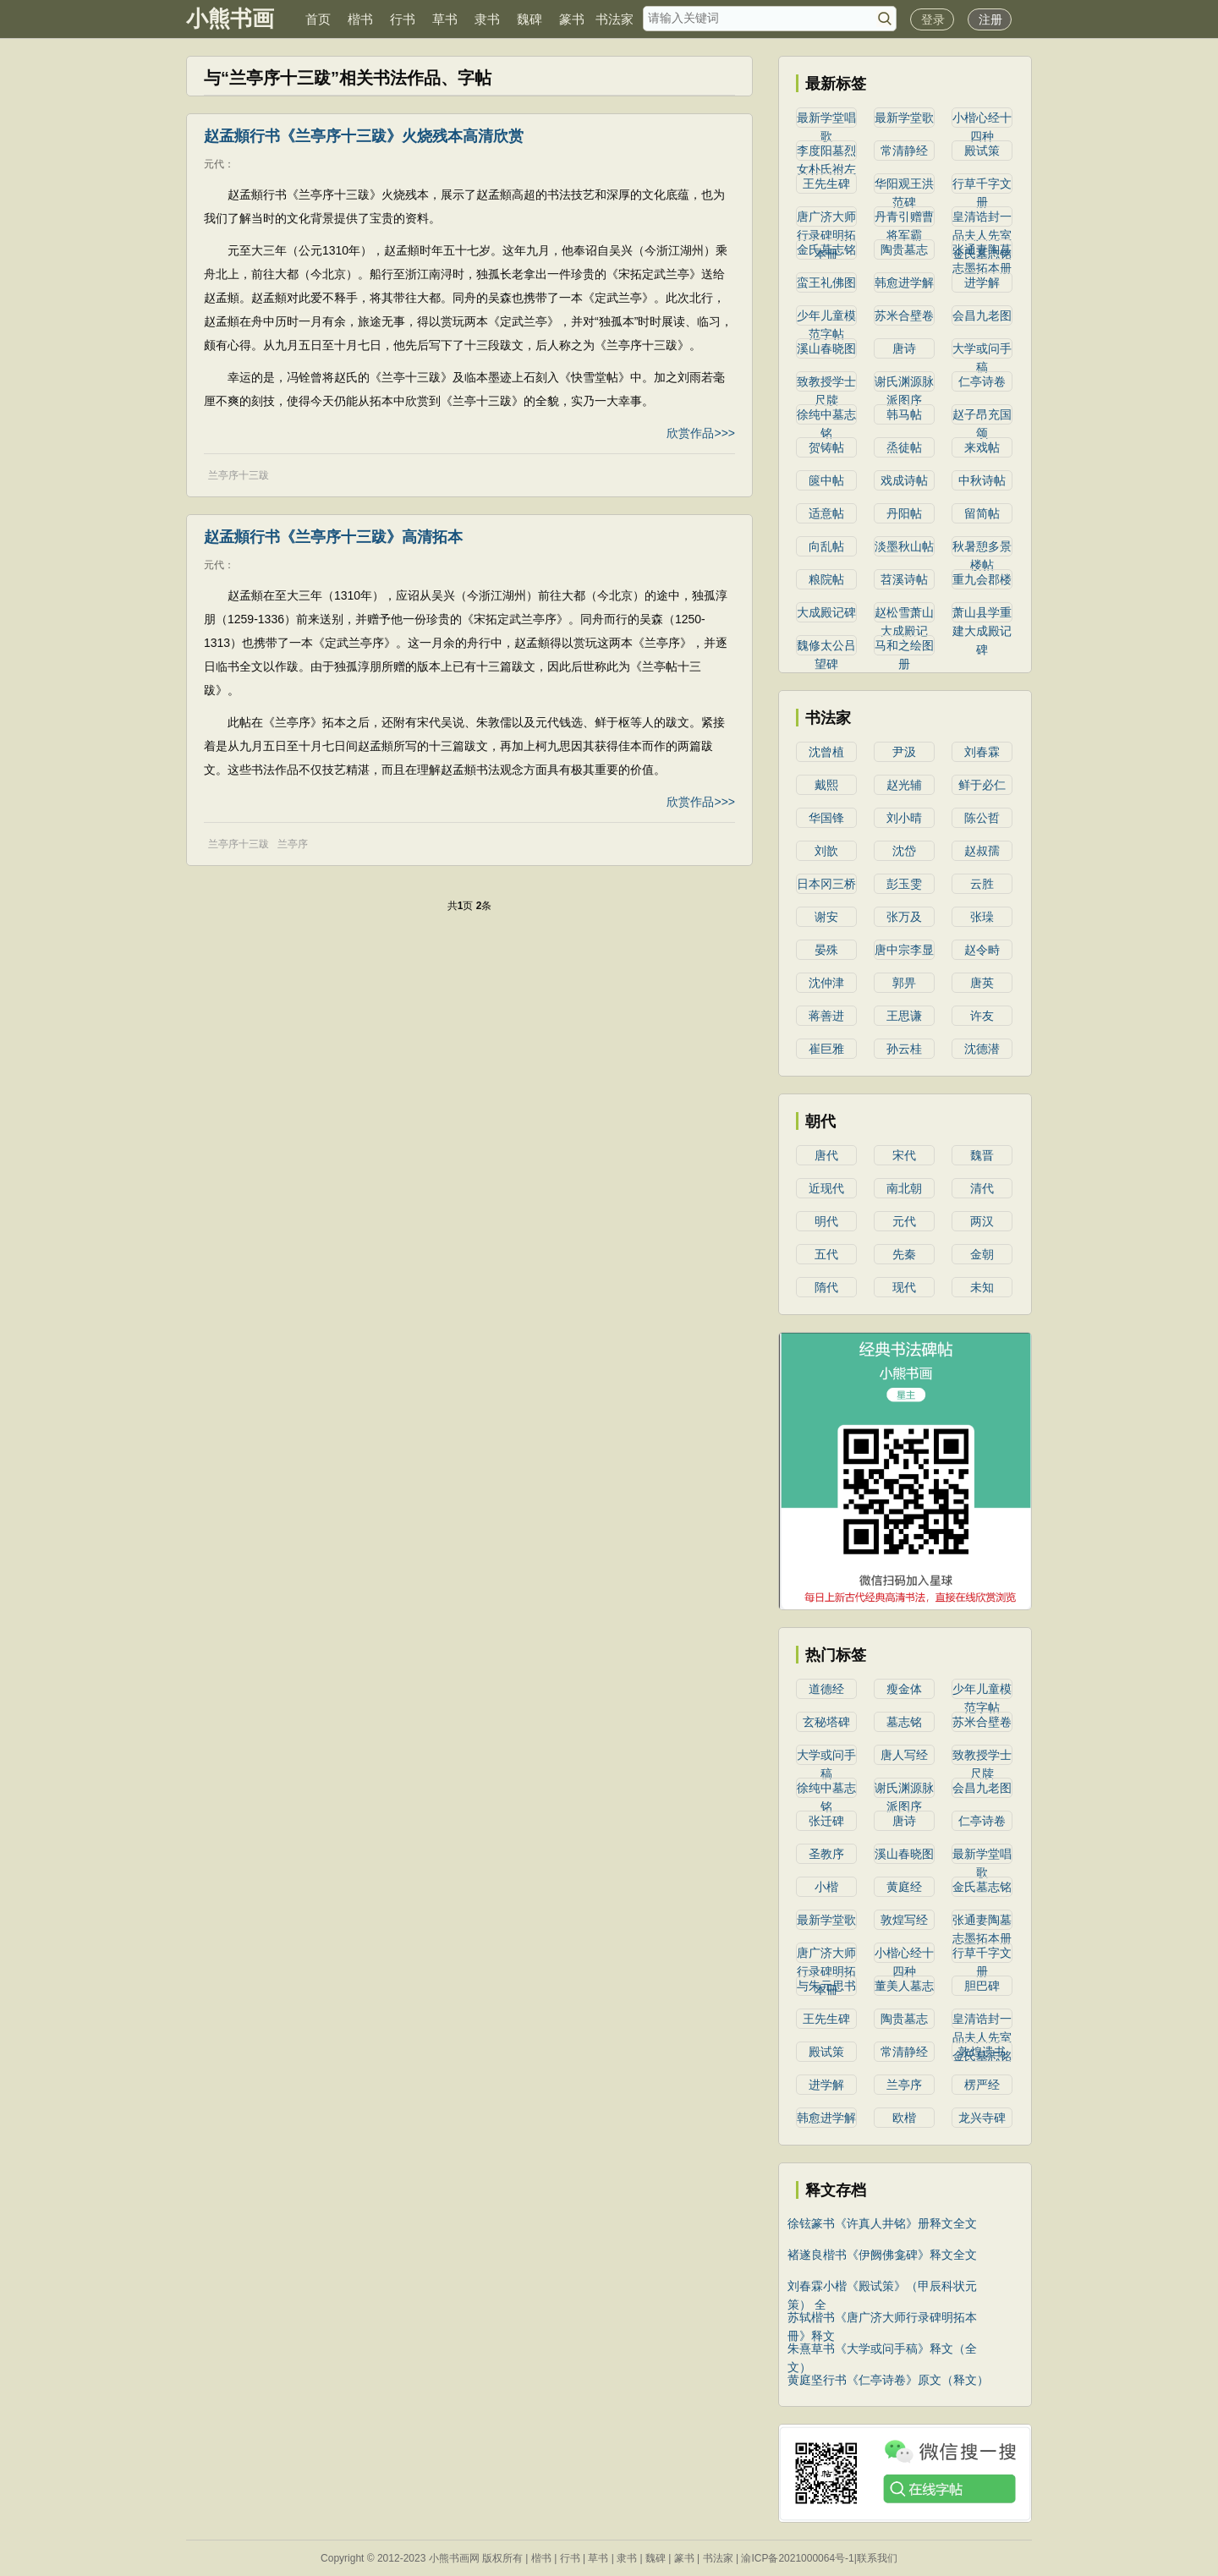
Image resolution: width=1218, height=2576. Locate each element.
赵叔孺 (982, 851)
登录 (933, 19)
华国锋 (826, 818)
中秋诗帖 (982, 480)
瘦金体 (904, 1689)
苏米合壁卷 (904, 315)
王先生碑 (826, 183)
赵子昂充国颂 (982, 416)
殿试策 (982, 150)
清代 (982, 1188)
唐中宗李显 (904, 949)
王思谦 (904, 1015)
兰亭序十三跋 (238, 475)
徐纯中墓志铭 (826, 416)
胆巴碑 (982, 1985)
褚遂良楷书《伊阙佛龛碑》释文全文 (882, 2254)
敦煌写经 (904, 1920)
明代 (826, 1221)
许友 (982, 1015)
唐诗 (904, 348)
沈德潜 (982, 1048)
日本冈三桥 (826, 884)
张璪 (982, 917)
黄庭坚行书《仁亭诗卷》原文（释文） (888, 2380)
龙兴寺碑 (982, 2117)
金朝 (982, 1254)
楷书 (360, 19)
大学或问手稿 (982, 350)
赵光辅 (904, 785)
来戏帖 (982, 447)
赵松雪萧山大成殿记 (904, 614)
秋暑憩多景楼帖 (982, 548)
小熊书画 (230, 18)
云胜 (982, 884)
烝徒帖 (904, 447)
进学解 (982, 282)
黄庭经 (904, 1887)
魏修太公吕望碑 (826, 647)
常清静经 (904, 150)
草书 (445, 19)
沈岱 (904, 851)
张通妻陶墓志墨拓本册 (982, 251)
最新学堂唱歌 (826, 119)
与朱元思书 (826, 1985)
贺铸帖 (826, 447)
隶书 (487, 19)
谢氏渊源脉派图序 (904, 383)
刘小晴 (904, 818)
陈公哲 (982, 818)
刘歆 (826, 851)
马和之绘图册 (904, 647)
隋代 (826, 1287)
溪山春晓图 (826, 348)
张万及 (904, 917)
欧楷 (904, 2117)
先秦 (904, 1254)
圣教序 (826, 1854)
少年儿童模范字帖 (826, 317)
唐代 (826, 1155)
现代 (904, 1287)
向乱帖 (826, 546)
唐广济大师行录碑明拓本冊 (826, 218)
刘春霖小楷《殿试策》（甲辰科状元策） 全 (882, 2287)
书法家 (614, 19)
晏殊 (826, 949)
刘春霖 (982, 752)
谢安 (826, 917)
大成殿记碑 (826, 612)
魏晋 (982, 1155)
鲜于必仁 (982, 785)
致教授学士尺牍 (826, 383)
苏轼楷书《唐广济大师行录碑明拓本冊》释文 (882, 2318)
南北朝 (904, 1188)
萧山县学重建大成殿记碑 (982, 614)
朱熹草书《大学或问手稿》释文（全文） (882, 2350)
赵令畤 (982, 949)
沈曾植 (826, 752)
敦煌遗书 (982, 2051)
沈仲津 (826, 982)
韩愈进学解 (904, 282)
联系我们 (877, 2558)
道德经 (826, 1689)
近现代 (826, 1188)
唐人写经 (904, 1755)
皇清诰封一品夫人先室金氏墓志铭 (982, 218)
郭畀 (904, 982)
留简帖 (982, 513)
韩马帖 (904, 414)
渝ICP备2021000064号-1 (797, 2558)
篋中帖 (826, 480)
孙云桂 (904, 1048)
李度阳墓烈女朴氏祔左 (826, 152)
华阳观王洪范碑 (904, 185)
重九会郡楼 (982, 579)
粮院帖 (826, 579)
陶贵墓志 (904, 249)
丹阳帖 (904, 513)
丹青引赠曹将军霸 (904, 218)
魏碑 (529, 19)
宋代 (904, 1155)
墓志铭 (904, 1722)
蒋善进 (826, 1015)
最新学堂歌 (904, 117)
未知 (982, 1287)
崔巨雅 (826, 1048)
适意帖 (826, 513)
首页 (318, 19)
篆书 (571, 19)
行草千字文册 (982, 185)
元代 (214, 164)
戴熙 (826, 785)
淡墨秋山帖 (904, 546)
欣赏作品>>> (701, 433)
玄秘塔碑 (826, 1722)
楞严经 (982, 2084)
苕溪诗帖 (904, 579)
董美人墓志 (904, 1985)
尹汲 (904, 752)
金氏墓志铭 (826, 249)
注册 (990, 19)
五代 (826, 1254)
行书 (402, 19)
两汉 (982, 1221)
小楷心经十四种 (982, 119)
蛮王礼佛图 (826, 282)
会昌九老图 (982, 315)
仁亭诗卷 (982, 381)
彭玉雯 (904, 884)
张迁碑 (826, 1821)
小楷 (826, 1887)
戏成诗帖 (904, 480)
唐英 (982, 982)
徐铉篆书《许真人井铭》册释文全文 (882, 2223)
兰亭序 (292, 844)
